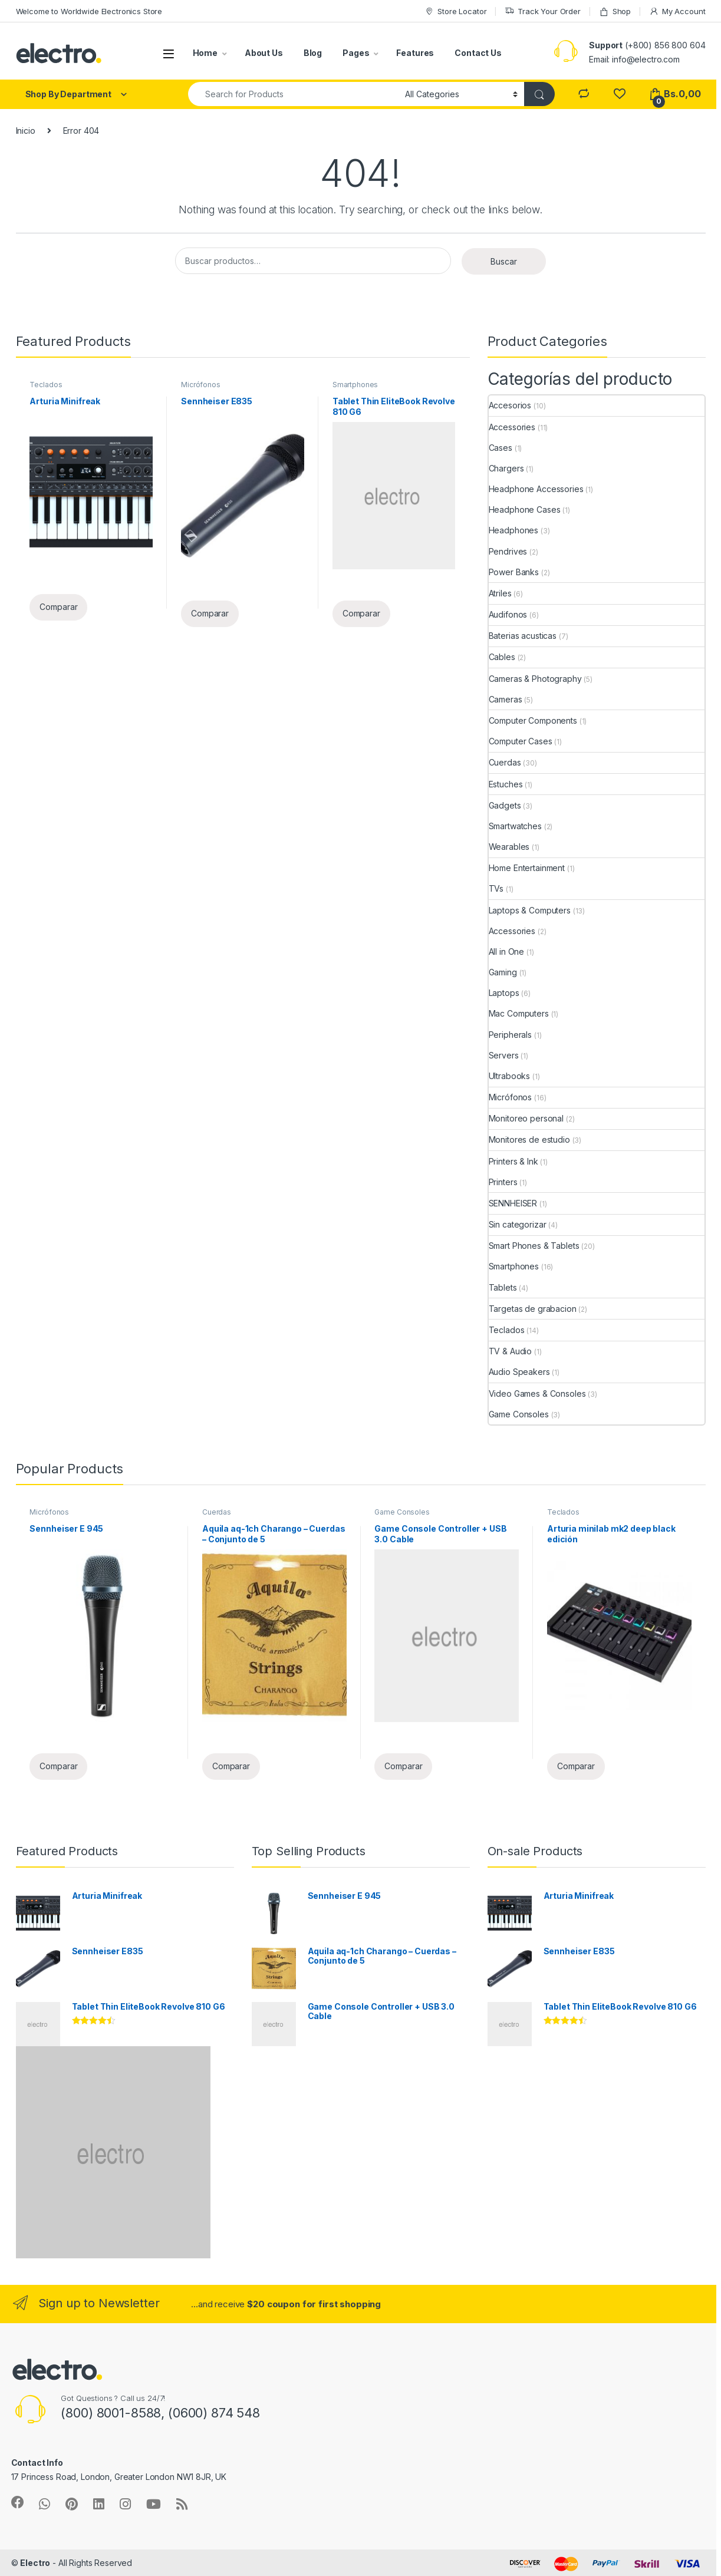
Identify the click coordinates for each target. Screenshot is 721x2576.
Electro (35, 2563)
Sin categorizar (517, 1224)
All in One (507, 951)
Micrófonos (200, 384)
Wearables (509, 847)
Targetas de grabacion (533, 1309)
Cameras (505, 699)
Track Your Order (543, 11)
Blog (313, 53)
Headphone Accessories (536, 489)
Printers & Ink (513, 1161)
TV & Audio (510, 1351)
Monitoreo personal (526, 1118)
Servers (504, 1055)
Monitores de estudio (529, 1139)
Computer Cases (520, 741)
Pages (356, 53)
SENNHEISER (513, 1203)
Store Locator (455, 11)
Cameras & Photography (535, 679)
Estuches (506, 784)
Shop (615, 11)
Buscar (503, 261)
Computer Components (533, 720)
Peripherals (510, 1035)
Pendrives (508, 551)
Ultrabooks (510, 1076)
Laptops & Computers (530, 910)
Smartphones (355, 384)
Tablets (503, 1287)
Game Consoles (519, 1414)
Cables (502, 657)
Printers (503, 1182)
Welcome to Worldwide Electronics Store (89, 11)
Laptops (504, 993)
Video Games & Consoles (537, 1393)
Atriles (500, 593)
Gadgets (505, 805)
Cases (500, 448)
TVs (496, 888)
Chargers (506, 468)
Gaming (503, 972)
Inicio (25, 131)
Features (415, 53)
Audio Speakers (519, 1372)
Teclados (45, 384)
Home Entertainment (527, 868)
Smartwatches (515, 826)
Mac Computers (519, 1013)
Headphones (514, 530)
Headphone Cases (525, 509)
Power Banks (514, 572)
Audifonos (508, 614)
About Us (264, 53)
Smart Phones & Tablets (534, 1246)
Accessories (512, 427)
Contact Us (478, 53)
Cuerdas (505, 762)
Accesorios (510, 405)
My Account (677, 11)
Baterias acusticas (523, 636)
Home (205, 53)
